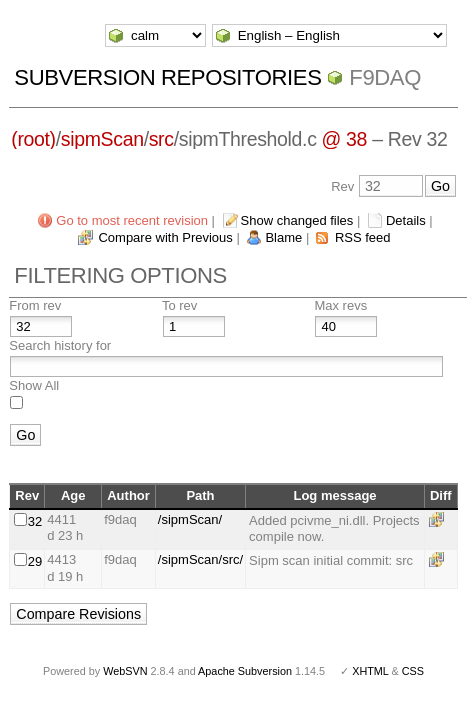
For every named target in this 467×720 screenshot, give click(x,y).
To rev (179, 305)
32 (35, 521)
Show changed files (297, 220)
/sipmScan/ (190, 519)
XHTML (370, 671)
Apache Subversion (245, 671)
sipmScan (102, 139)
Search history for (60, 345)
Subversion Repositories (167, 77)
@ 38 (345, 139)
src (161, 139)
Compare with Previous (165, 237)
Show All (34, 385)
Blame (283, 237)
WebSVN (125, 671)
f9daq (385, 77)
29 (35, 561)
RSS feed (363, 237)
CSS (413, 671)
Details (406, 220)
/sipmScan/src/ (200, 559)
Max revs (340, 305)
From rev (35, 305)
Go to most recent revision (132, 220)
